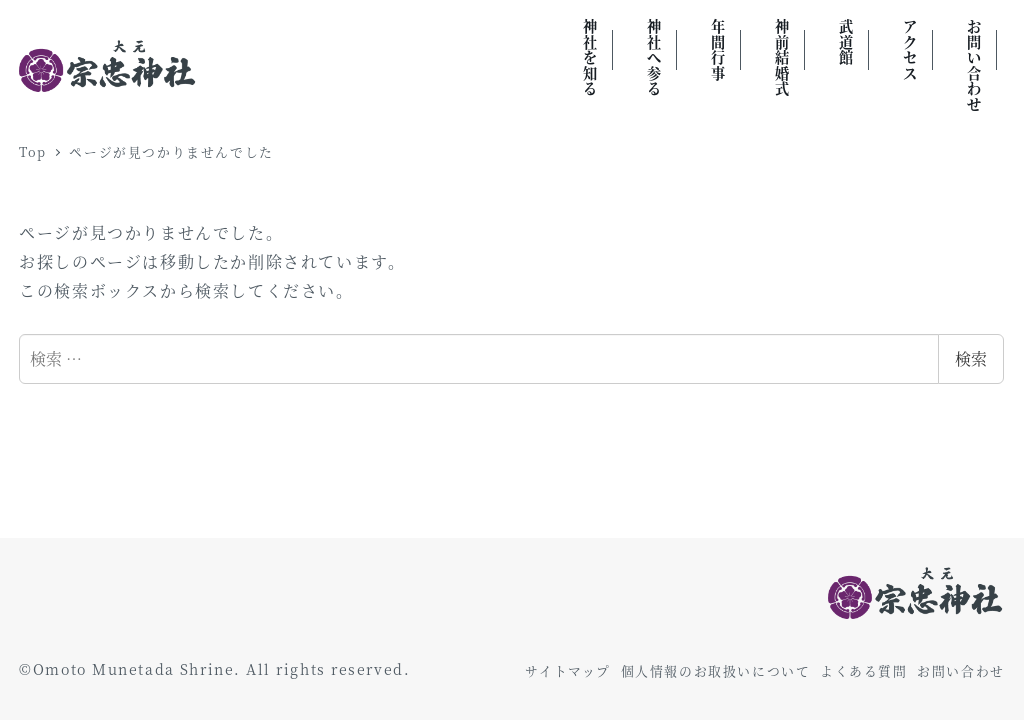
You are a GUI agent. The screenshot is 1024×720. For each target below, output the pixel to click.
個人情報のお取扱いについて (716, 670)
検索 (971, 358)
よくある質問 (864, 670)
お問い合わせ (961, 670)
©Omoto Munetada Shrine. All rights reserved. (214, 669)
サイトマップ (568, 670)
